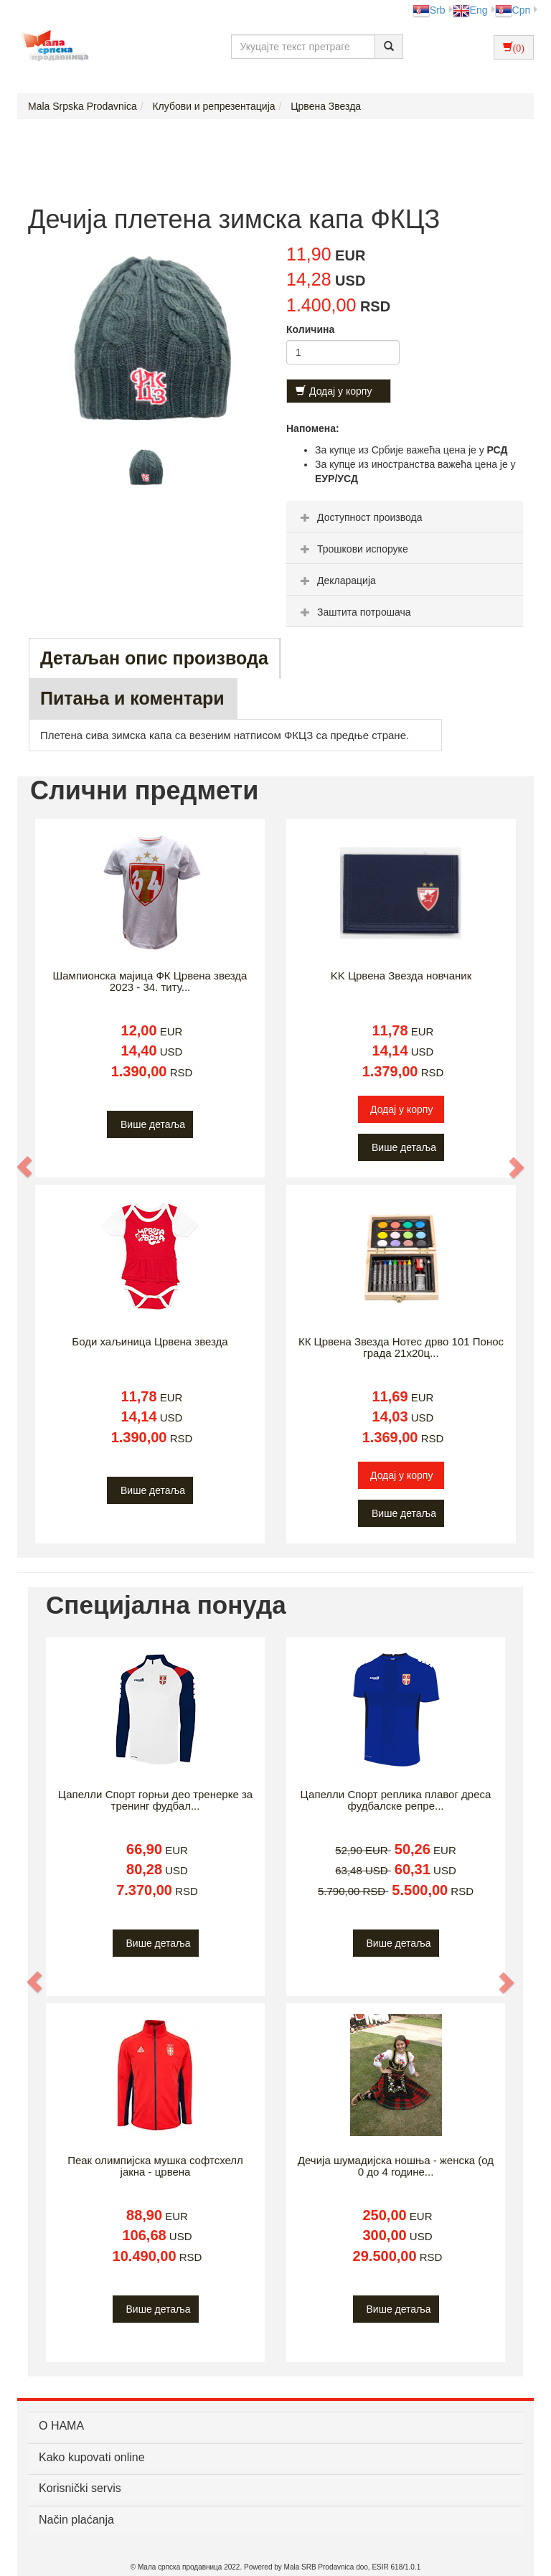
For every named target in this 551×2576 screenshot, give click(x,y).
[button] (25, 1167)
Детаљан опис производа (154, 658)
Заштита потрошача (353, 612)
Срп (512, 10)
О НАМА (61, 2426)
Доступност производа (360, 517)
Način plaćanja (76, 2520)
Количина (310, 329)
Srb (429, 10)
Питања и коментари (132, 698)
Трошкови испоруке (352, 549)
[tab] (404, 516)
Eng (470, 10)
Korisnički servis (80, 2488)
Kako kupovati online (92, 2457)
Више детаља (153, 1124)
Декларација (336, 580)
